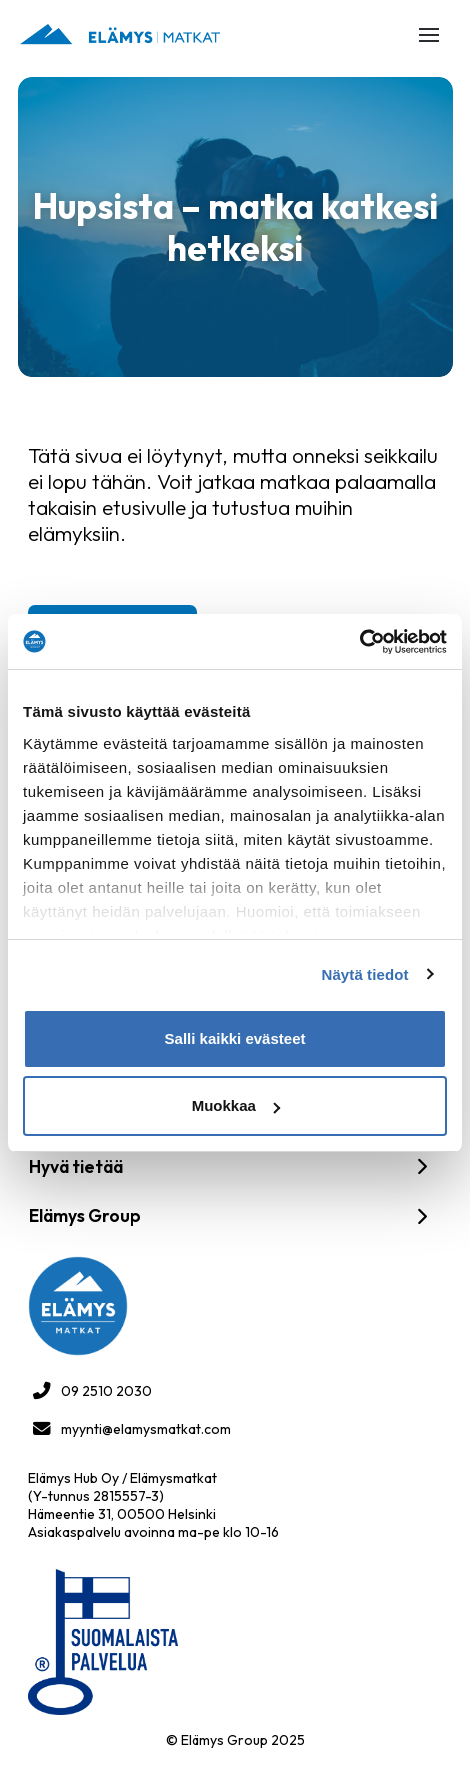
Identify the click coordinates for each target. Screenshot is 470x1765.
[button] (429, 35)
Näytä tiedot (365, 974)
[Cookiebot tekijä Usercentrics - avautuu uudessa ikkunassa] (359, 642)
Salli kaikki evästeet (235, 1038)
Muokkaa (236, 1105)
